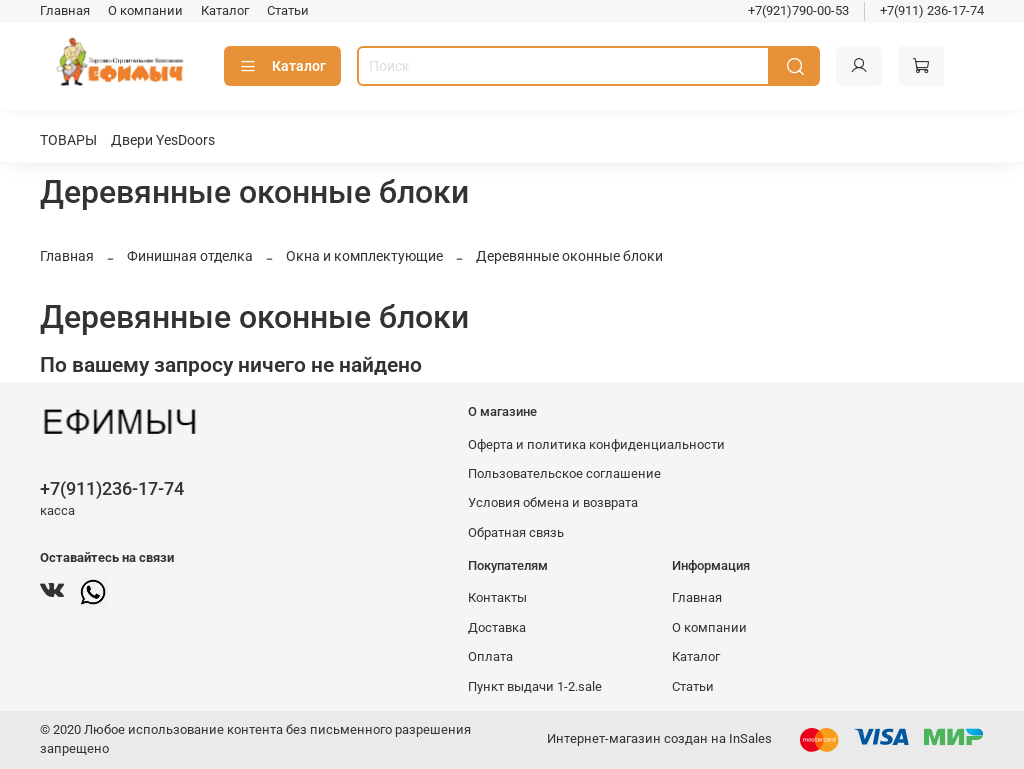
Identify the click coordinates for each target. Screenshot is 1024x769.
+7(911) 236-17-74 (932, 10)
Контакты (497, 597)
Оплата (490, 656)
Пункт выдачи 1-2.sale (535, 686)
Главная (65, 10)
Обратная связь (516, 532)
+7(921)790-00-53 (798, 10)
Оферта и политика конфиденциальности (596, 444)
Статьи (288, 10)
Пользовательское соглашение (564, 473)
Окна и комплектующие (364, 256)
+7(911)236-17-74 (112, 488)
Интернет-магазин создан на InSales (659, 738)
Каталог (225, 10)
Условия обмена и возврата (553, 502)
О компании (145, 10)
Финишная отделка (190, 256)
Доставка (497, 627)
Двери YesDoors (163, 140)
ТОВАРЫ (68, 140)
